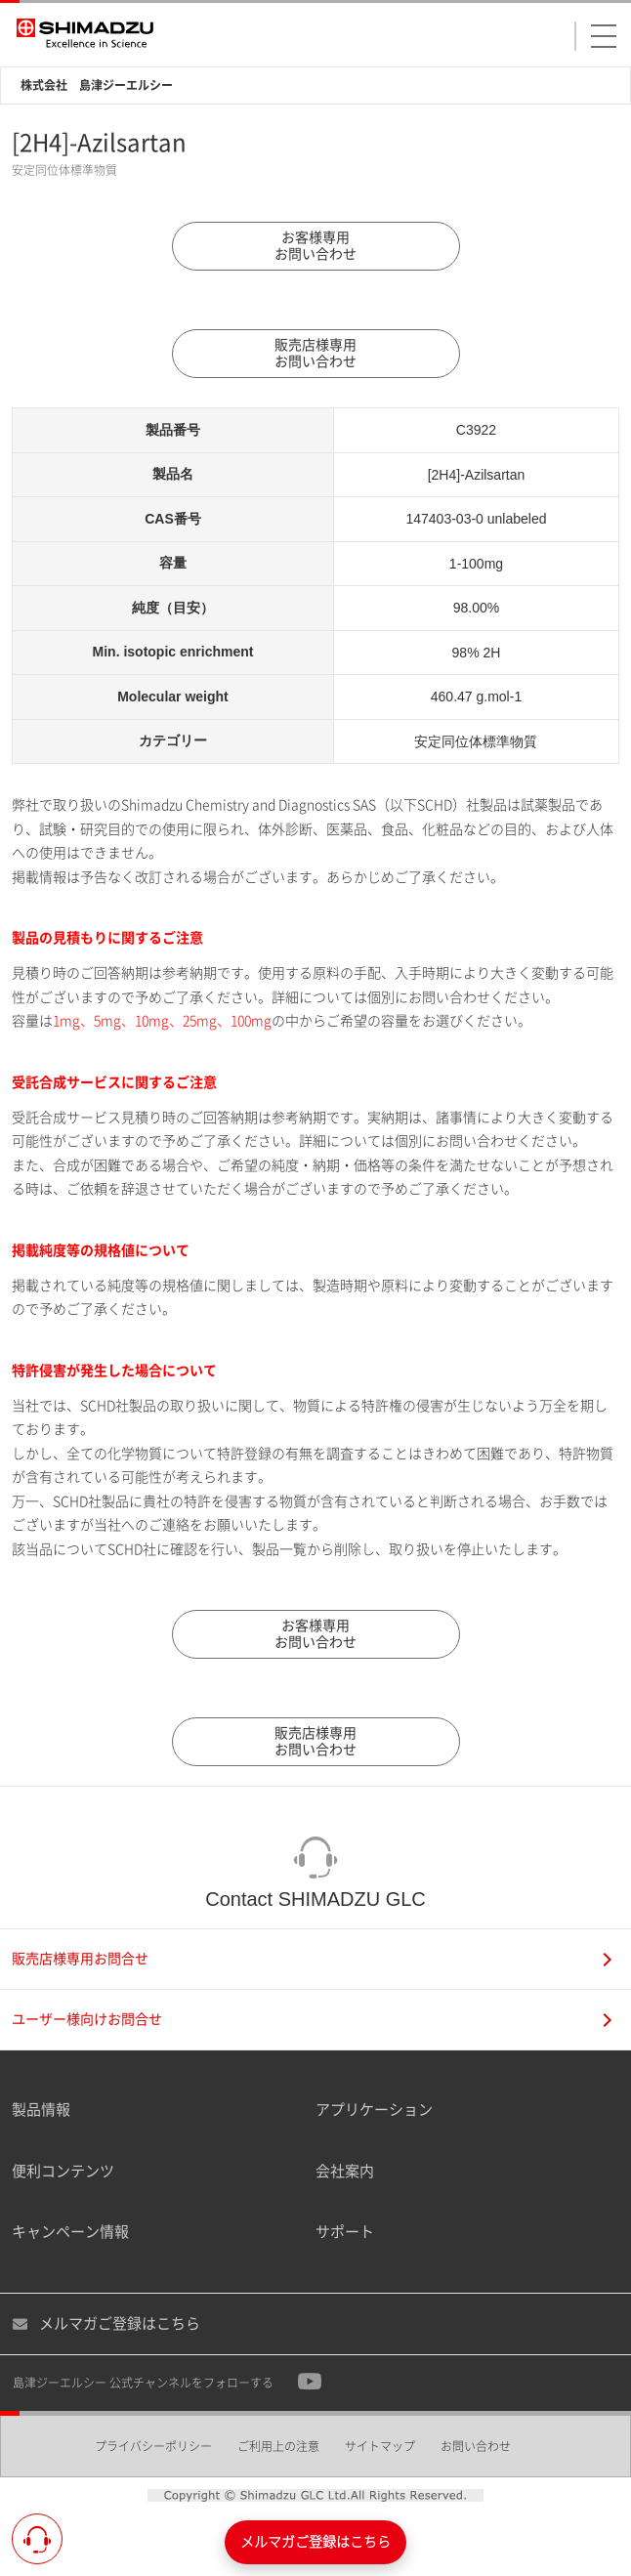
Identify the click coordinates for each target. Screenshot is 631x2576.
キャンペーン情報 (70, 2231)
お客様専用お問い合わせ (315, 246)
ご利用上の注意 (278, 2446)
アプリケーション (374, 2109)
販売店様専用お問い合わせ (315, 353)
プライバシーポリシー (153, 2446)
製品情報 (41, 2109)
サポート (345, 2231)
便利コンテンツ (63, 2171)
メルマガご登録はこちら (106, 2324)
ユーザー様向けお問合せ (311, 2019)
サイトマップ (380, 2446)
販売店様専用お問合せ (311, 1959)
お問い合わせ (476, 2446)
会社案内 (345, 2171)
